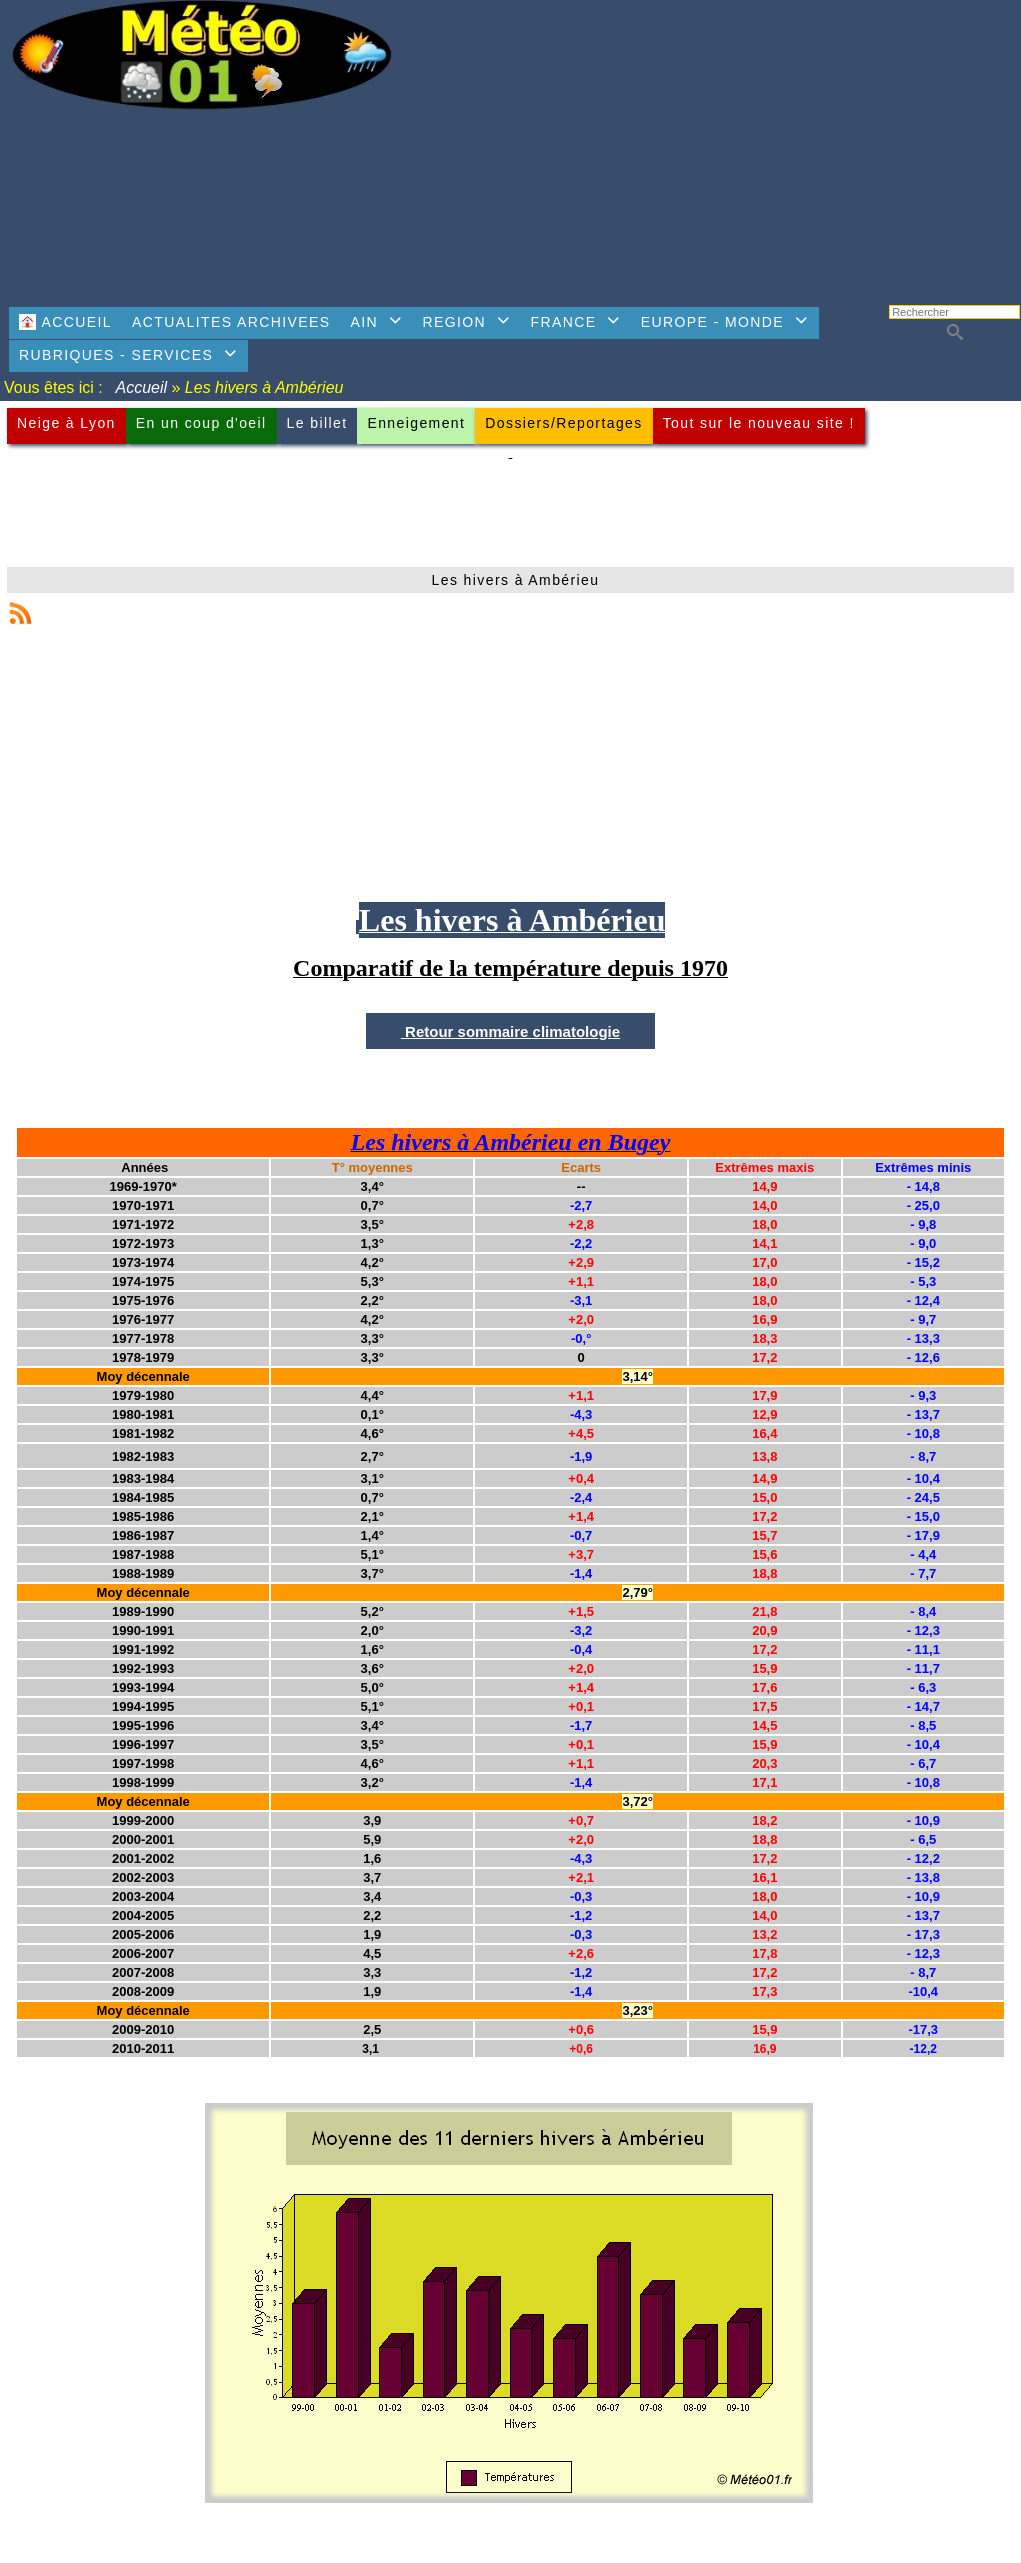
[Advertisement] (715, 145)
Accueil (142, 387)
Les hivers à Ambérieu (516, 580)
